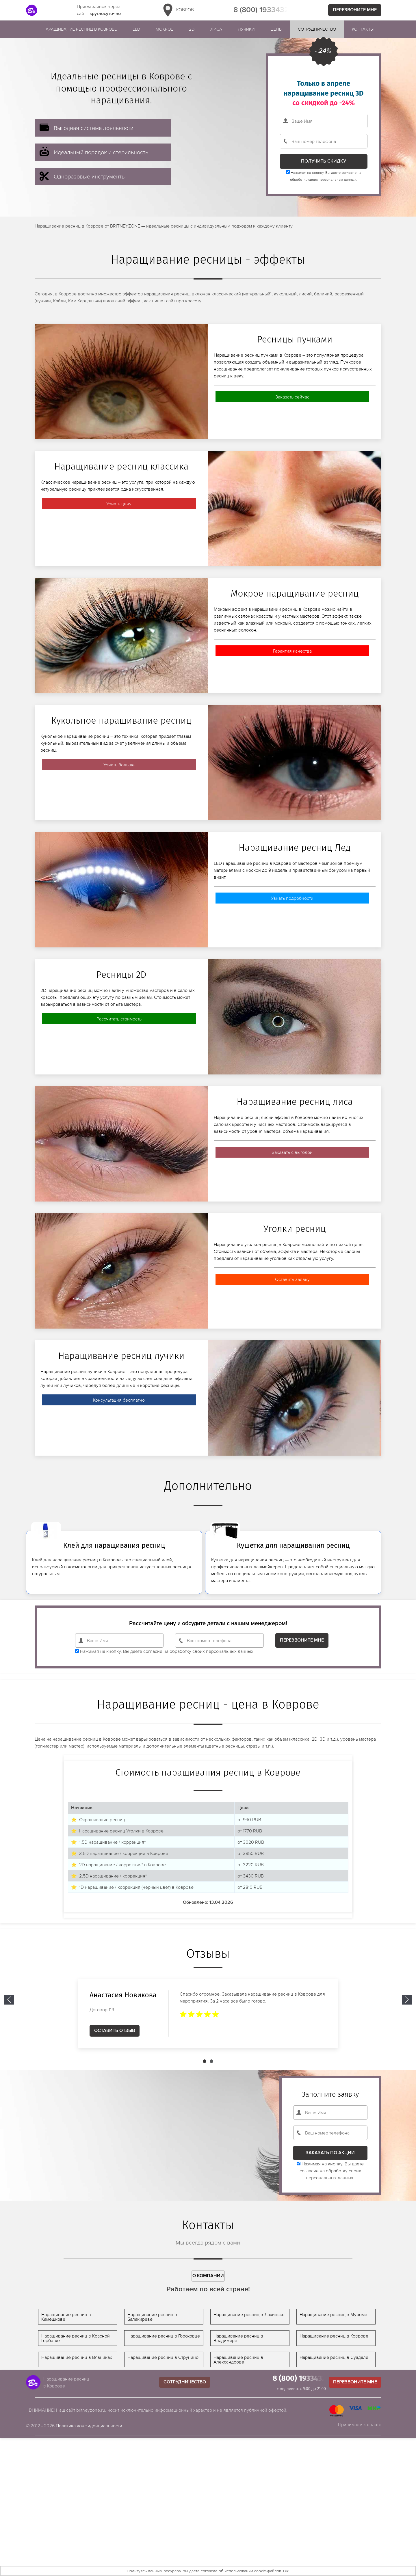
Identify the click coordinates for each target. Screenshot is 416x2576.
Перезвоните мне (355, 10)
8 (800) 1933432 (261, 10)
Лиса (216, 29)
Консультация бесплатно (119, 1399)
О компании (208, 2276)
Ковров (177, 10)
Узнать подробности (292, 898)
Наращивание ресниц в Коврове (79, 29)
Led (136, 29)
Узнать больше (119, 764)
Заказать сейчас (292, 396)
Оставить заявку (292, 1279)
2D (191, 29)
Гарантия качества (292, 650)
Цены (276, 29)
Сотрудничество (317, 29)
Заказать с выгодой (292, 1152)
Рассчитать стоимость (119, 1018)
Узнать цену (118, 503)
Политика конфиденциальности (89, 2425)
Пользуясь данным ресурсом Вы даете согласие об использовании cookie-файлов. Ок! (208, 2570)
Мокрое (164, 29)
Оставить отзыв (114, 2030)
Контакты (363, 29)
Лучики (246, 29)
